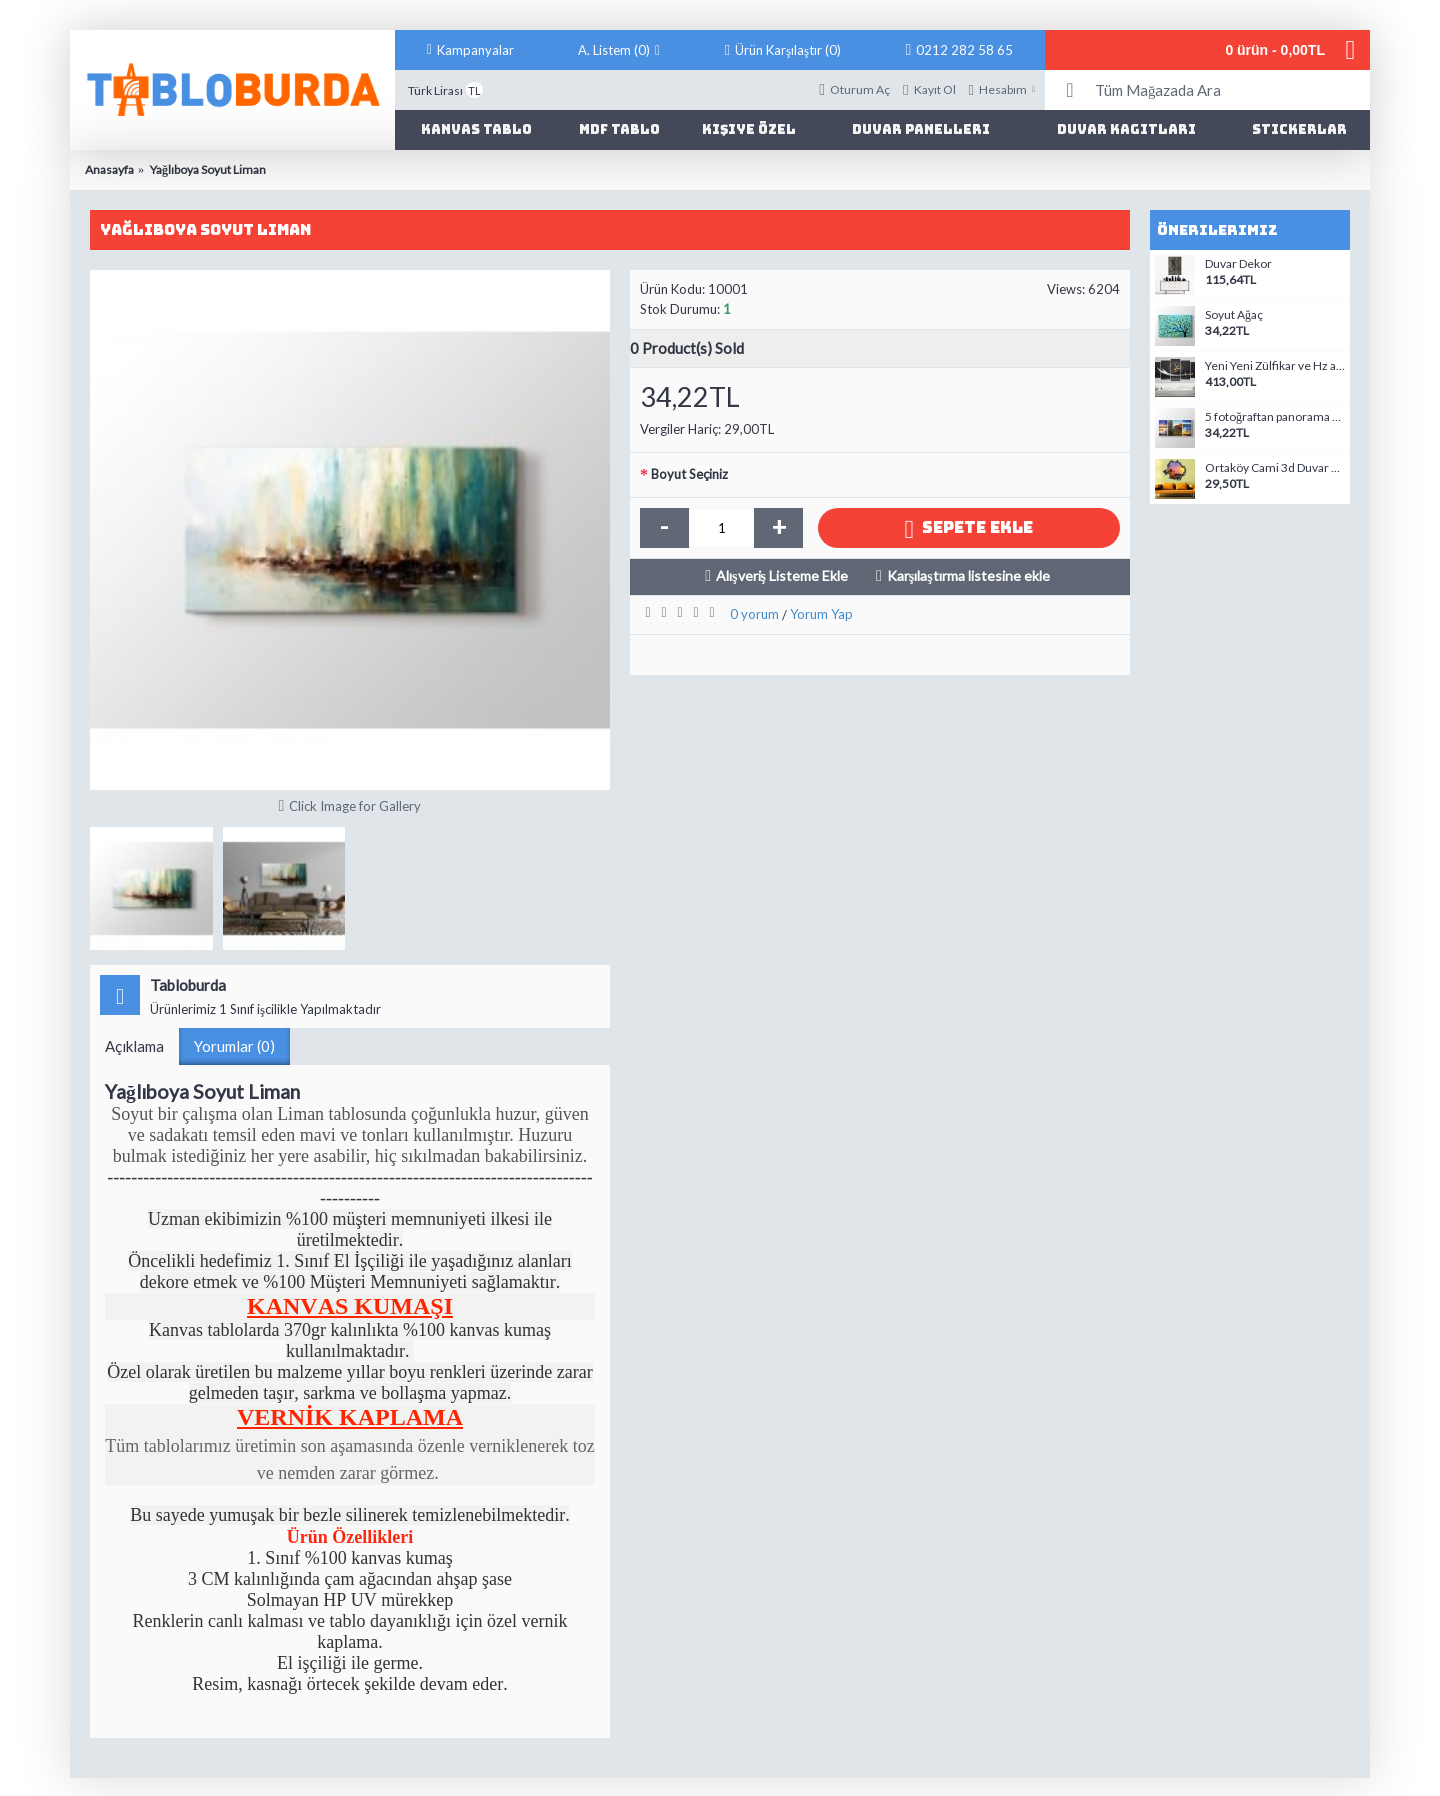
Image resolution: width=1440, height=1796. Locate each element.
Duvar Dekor (1238, 264)
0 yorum (754, 614)
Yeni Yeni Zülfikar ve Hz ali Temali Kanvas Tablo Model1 (1275, 366)
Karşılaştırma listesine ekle (968, 575)
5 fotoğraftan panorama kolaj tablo (1275, 417)
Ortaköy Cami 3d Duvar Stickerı (1275, 468)
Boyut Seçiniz (689, 474)
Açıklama (134, 1046)
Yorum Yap (821, 614)
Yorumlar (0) (234, 1046)
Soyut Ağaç (1234, 315)
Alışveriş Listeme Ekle (782, 575)
